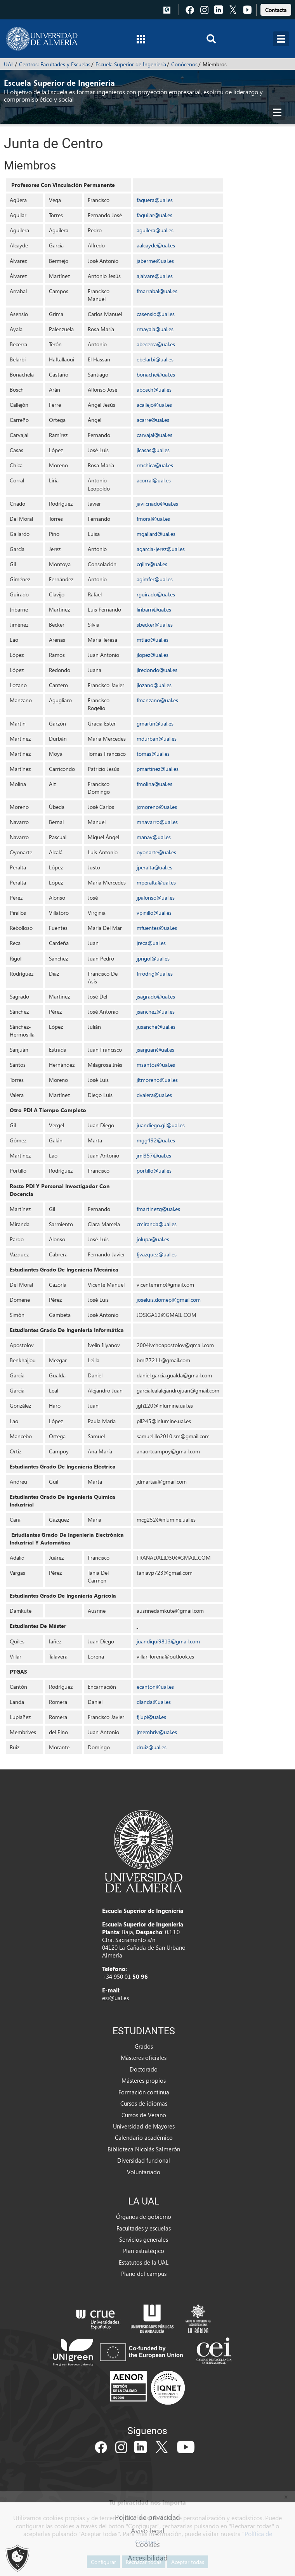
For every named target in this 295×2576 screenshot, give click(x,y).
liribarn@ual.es (154, 609)
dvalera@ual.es (154, 1095)
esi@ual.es (115, 1998)
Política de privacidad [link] (147, 2517)
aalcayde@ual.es (156, 245)
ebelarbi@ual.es (155, 359)
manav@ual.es (154, 837)
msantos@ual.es (156, 1064)
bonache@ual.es (156, 374)
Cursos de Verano (143, 2115)
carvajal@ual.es (154, 435)
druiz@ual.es (152, 1747)
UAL (9, 64)
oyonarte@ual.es (156, 852)
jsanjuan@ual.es (155, 1049)
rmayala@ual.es (155, 329)
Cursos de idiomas (143, 2103)
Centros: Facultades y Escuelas (54, 64)
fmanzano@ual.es (157, 700)
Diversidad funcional (143, 2160)
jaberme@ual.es (155, 260)
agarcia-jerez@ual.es (161, 549)
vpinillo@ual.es (154, 912)
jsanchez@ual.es (156, 1011)
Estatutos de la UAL (143, 2262)
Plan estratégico (143, 2251)
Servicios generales (143, 2239)
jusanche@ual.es (156, 1026)
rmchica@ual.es (155, 465)
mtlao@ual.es (152, 639)
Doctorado (144, 2069)
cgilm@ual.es (152, 564)
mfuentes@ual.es (157, 927)
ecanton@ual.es (155, 1686)
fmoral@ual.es (153, 518)
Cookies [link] (147, 2544)
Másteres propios (143, 2080)
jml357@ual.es (154, 1155)
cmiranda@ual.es (157, 1224)
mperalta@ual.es (156, 882)
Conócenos (184, 64)
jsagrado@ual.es (156, 996)
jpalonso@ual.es (156, 897)
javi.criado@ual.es (157, 503)
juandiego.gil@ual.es (161, 1125)
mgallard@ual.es (156, 533)
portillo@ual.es (154, 1170)
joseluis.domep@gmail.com (169, 1299)
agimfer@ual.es (155, 579)
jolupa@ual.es (153, 1239)
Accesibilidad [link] (148, 2557)
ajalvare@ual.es (155, 276)
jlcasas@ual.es (153, 450)
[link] (275, 9)
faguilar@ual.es (154, 215)
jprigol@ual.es (153, 958)
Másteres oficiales (144, 2057)
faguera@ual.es (155, 200)
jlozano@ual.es (154, 685)
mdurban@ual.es (157, 738)
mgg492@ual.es (156, 1140)
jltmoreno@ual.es (157, 1079)
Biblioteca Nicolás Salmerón (144, 2149)
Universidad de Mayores (144, 2126)
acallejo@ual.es (154, 404)
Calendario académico (144, 2137)
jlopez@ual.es (152, 654)
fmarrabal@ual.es (157, 291)
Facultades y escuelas (143, 2228)
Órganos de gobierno (143, 2216)
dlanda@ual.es (154, 1701)
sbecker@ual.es (155, 624)
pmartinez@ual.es (158, 768)
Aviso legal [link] (147, 2530)
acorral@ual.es (154, 480)
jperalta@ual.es (154, 867)
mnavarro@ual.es (157, 822)
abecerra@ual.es (156, 344)
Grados (144, 2046)
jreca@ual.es (151, 943)
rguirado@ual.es (156, 594)
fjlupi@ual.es (151, 1717)
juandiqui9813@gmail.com (168, 1641)
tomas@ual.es (153, 753)
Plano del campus (144, 2273)
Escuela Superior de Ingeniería (130, 64)
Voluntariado (143, 2172)
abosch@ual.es (154, 389)
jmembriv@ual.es (157, 1732)
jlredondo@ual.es (157, 670)
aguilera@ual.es (155, 230)
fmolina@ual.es (154, 784)
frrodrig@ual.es (155, 973)
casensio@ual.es (156, 314)
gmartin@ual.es (155, 723)
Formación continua (143, 2092)
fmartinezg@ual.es (158, 1209)
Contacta (275, 10)
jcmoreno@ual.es (157, 806)
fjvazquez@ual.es (157, 1254)
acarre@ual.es (153, 419)
